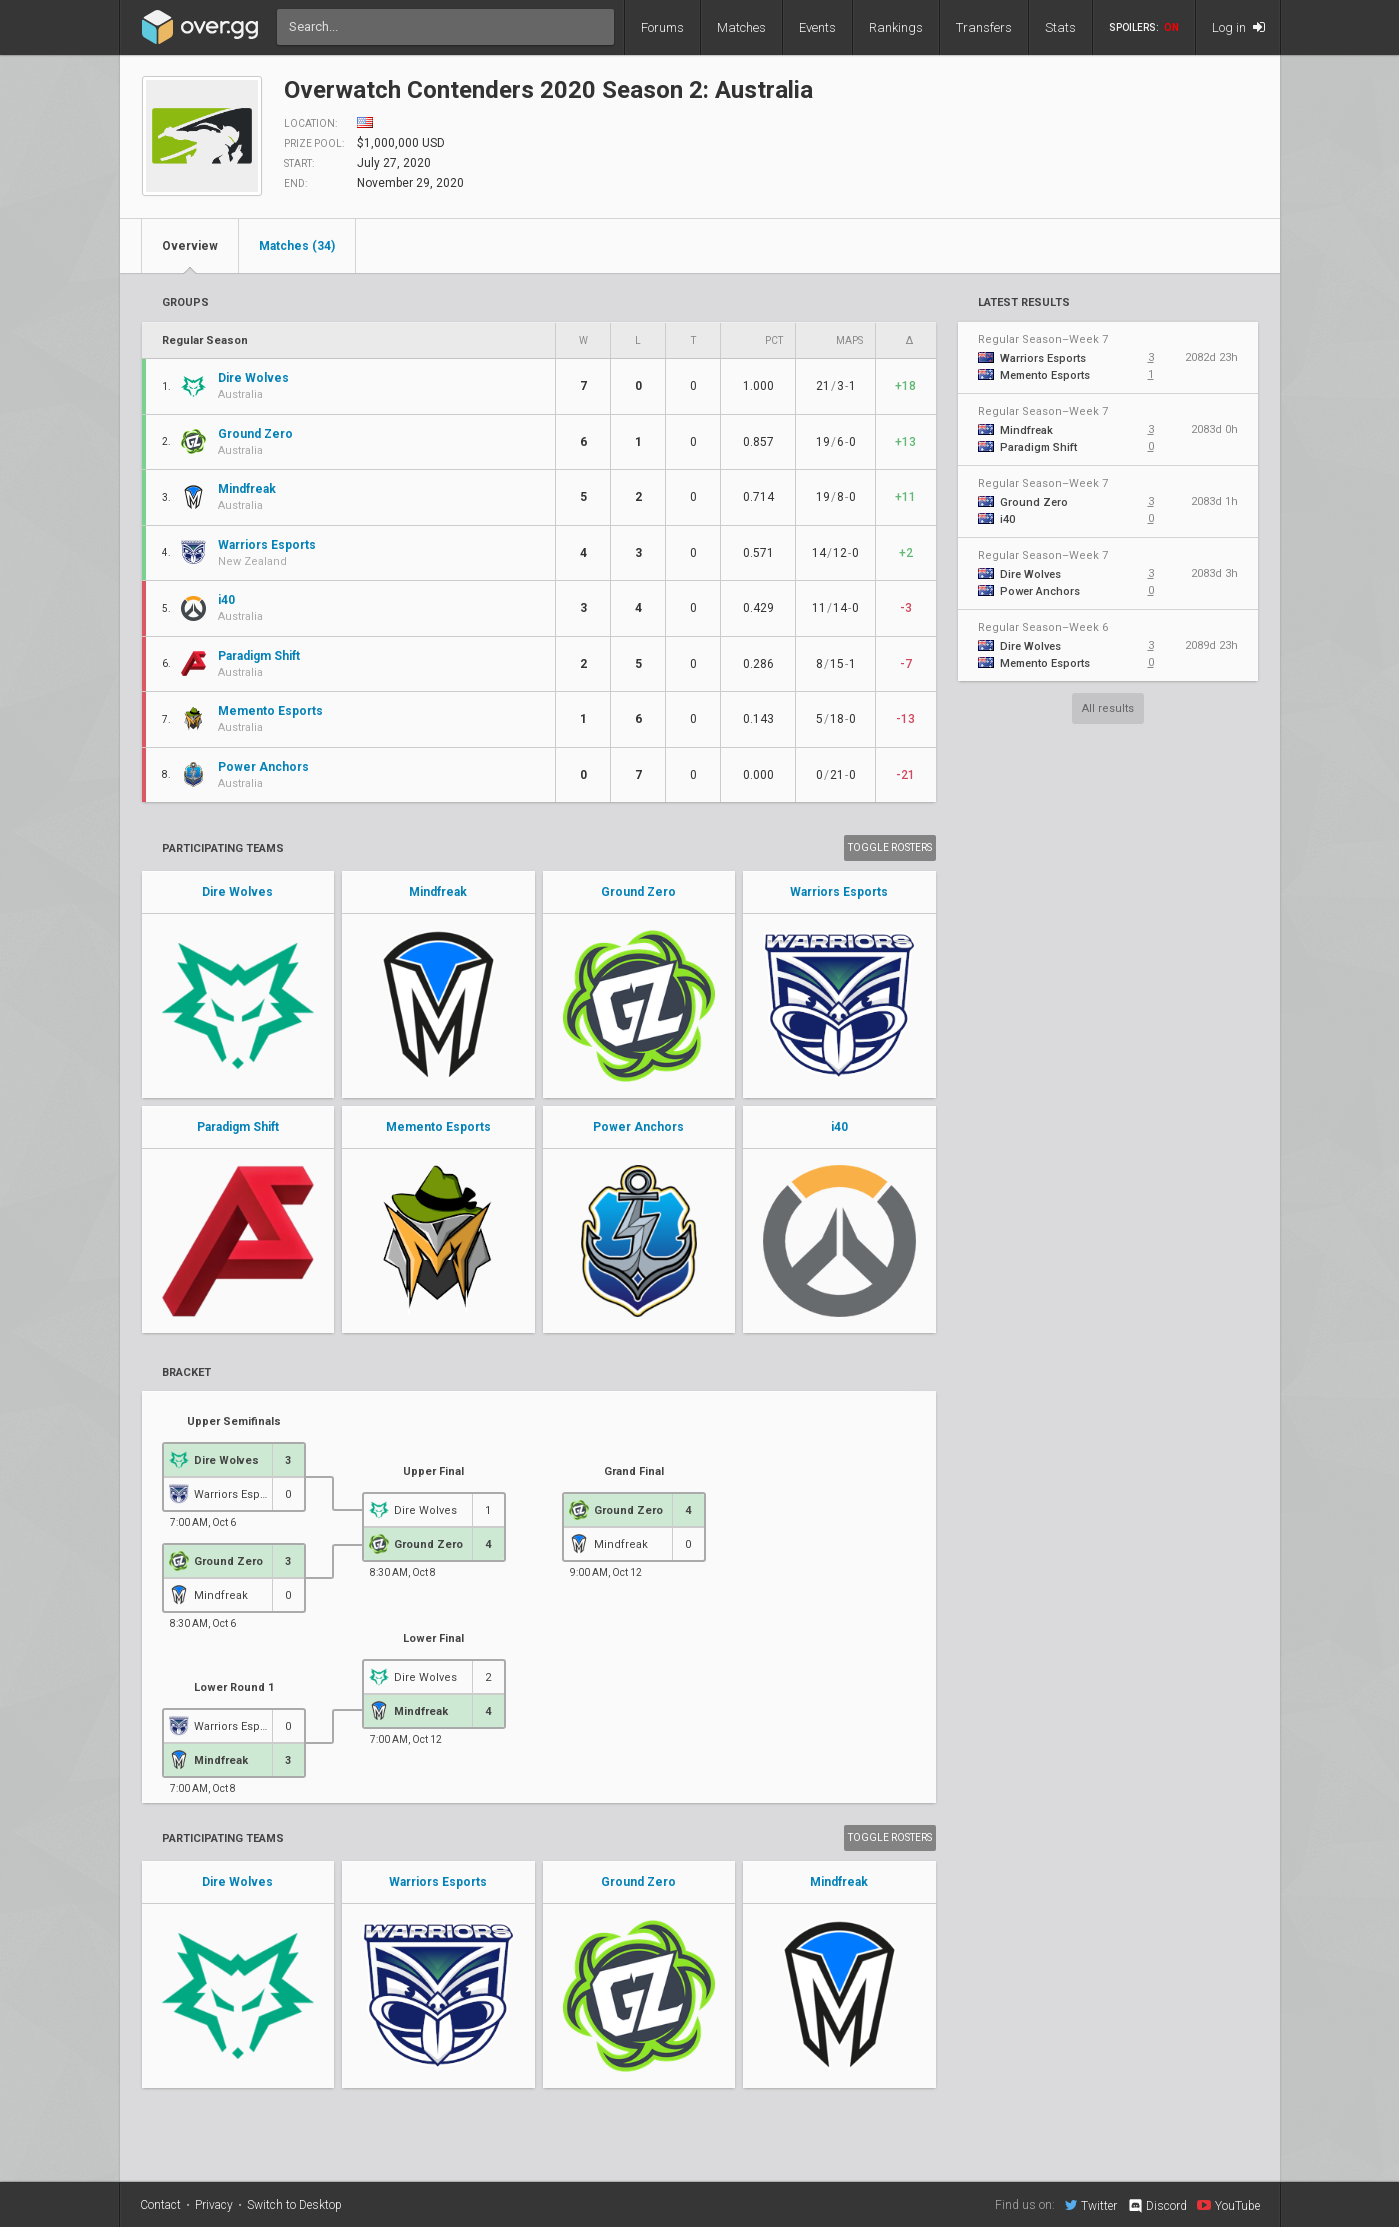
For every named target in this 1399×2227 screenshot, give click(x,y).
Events (817, 27)
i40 (839, 1127)
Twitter (1091, 2205)
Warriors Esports (839, 892)
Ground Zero (638, 892)
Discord (1156, 2206)
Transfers (984, 27)
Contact (160, 2205)
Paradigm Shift (238, 1127)
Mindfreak (438, 892)
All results (1108, 708)
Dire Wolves (237, 892)
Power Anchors (638, 1127)
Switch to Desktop (294, 2205)
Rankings (896, 27)
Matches (741, 27)
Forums (662, 27)
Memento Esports (438, 1127)
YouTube (1228, 2205)
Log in (1238, 27)
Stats (1060, 27)
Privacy (214, 2205)
